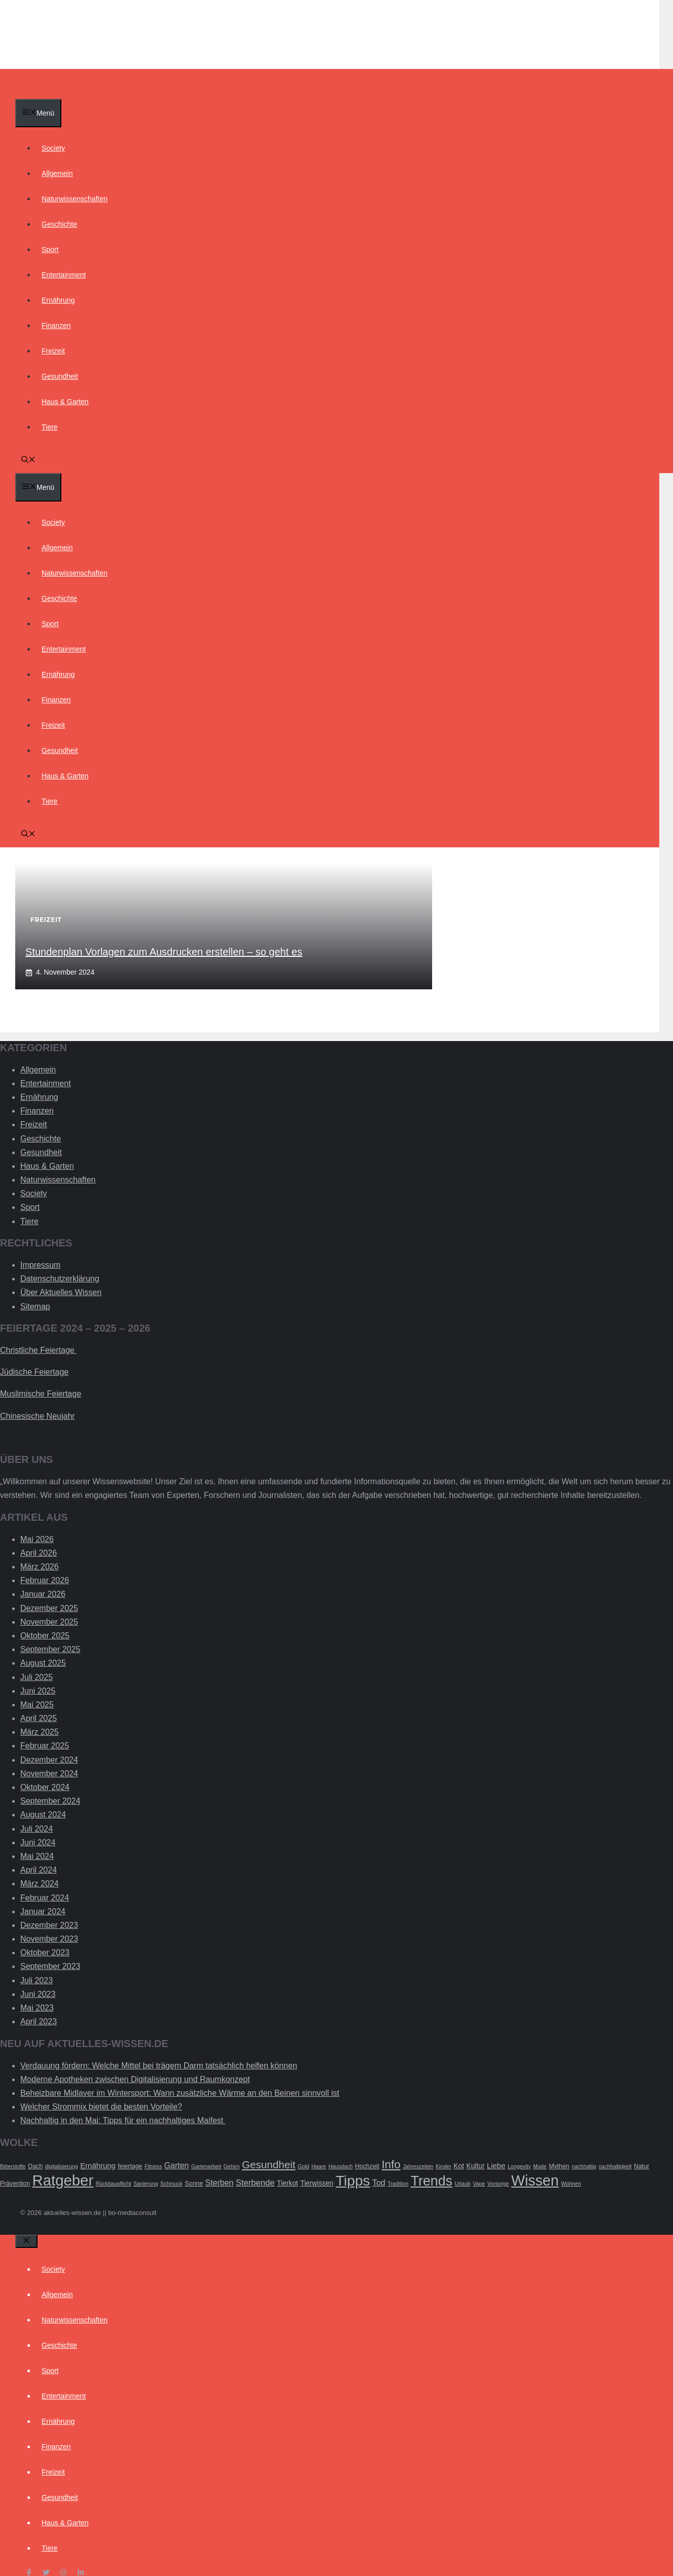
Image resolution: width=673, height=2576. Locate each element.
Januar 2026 (42, 1594)
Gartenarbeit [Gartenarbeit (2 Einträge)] (206, 2166)
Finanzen (56, 325)
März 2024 (39, 1883)
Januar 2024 (42, 1911)
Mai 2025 (37, 1704)
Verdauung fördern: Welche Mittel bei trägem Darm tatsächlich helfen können (158, 2065)
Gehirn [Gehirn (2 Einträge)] (232, 2166)
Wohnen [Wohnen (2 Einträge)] (571, 2183)
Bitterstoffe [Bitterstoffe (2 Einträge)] (13, 2166)
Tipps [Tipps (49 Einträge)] (353, 2181)
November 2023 (49, 1939)
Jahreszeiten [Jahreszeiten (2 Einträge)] (418, 2166)
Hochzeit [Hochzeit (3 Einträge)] (367, 2166)
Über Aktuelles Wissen (60, 1292)
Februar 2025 (44, 1745)
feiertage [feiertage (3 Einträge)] (130, 2166)
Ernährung (58, 300)
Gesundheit (60, 376)
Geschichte (59, 224)
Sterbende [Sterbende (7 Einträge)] (255, 2183)
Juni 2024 (37, 1842)
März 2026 (39, 1566)
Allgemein (57, 173)
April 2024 (38, 1870)
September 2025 (50, 1649)
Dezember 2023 (49, 1925)
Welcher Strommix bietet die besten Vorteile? (101, 2106)
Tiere (49, 427)
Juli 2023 (36, 1980)
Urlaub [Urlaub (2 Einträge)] (462, 2183)
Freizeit (53, 351)
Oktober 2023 (44, 1952)
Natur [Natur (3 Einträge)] (641, 2166)
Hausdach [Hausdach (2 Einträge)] (340, 2166)
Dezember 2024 (49, 1760)
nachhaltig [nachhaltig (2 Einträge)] (584, 2166)
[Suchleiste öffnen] (28, 460)
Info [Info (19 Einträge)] (390, 2164)
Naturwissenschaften (75, 199)
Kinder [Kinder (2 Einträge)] (443, 2166)
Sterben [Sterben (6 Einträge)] (219, 2182)
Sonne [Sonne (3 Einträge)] (194, 2183)
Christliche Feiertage (38, 1350)
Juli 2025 (36, 1677)
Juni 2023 (37, 1994)
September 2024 (50, 1801)
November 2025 (49, 1622)
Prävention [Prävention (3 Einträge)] (15, 2183)
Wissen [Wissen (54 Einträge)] (535, 2180)
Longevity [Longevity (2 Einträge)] (519, 2166)
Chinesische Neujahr (37, 1416)
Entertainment (64, 275)
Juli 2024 (36, 1828)
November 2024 (49, 1773)
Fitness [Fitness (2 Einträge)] (153, 2166)
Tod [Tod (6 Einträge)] (378, 2182)
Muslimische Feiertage (40, 1393)
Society (53, 148)
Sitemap (35, 1306)
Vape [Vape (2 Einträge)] (479, 2183)
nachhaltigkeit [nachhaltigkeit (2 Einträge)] (614, 2166)
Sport (50, 249)
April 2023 (38, 2021)
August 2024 (43, 1814)
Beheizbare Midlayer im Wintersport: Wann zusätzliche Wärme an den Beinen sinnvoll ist (179, 2093)
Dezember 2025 (49, 1608)
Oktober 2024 (44, 1787)
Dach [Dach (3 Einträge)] (35, 2166)
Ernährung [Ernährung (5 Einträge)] (98, 2165)
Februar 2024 (44, 1897)
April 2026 (38, 1553)
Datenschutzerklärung (59, 1278)
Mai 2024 (37, 1856)
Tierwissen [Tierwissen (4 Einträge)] (316, 2183)
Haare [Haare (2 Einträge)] (318, 2166)
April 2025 (38, 1718)
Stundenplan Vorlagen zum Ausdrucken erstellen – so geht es (163, 951)
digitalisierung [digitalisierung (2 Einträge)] (61, 2166)
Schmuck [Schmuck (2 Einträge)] (171, 2183)
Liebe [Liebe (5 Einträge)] (496, 2165)
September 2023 (50, 1966)
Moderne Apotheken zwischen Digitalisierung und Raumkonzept (135, 2079)
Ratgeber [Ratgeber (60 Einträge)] (63, 2180)
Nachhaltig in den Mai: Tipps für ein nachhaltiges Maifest (123, 2120)
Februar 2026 (44, 1580)
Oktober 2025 (44, 1635)
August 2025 (43, 1663)
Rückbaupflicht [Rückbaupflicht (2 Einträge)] (113, 2183)
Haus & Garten (65, 402)
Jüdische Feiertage (34, 1372)
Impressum (40, 1265)
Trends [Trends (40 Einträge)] (431, 2181)
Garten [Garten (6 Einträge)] (176, 2165)
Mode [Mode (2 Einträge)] (540, 2166)
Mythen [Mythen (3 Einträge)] (559, 2166)
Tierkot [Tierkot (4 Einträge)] (287, 2183)
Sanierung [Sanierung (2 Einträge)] (145, 2183)
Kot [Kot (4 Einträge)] (458, 2166)
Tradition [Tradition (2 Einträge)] (397, 2183)
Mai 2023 (37, 2007)
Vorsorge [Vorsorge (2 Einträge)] (498, 2183)
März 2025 (39, 1732)
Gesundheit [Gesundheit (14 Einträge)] (269, 2164)
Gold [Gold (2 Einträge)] (303, 2166)
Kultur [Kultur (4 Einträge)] (475, 2166)
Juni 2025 (37, 1691)
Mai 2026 (37, 1539)
